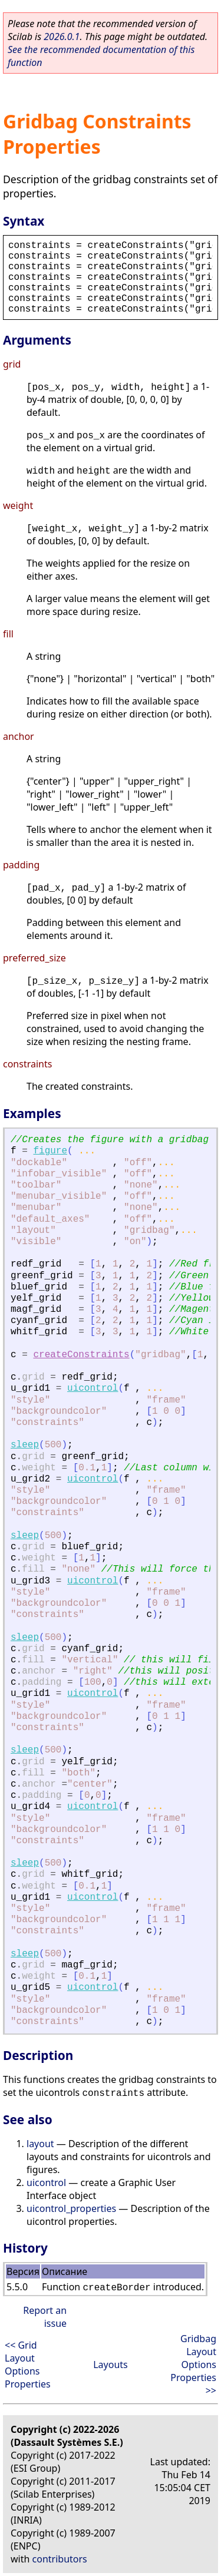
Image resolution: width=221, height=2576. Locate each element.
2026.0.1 (62, 36)
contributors (59, 2558)
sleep (25, 1445)
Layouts (110, 2364)
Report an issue (45, 2317)
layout (40, 2143)
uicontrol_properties (71, 2208)
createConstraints (81, 1355)
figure (50, 1151)
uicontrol (92, 1388)
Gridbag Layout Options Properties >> (193, 2364)
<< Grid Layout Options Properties (28, 2364)
